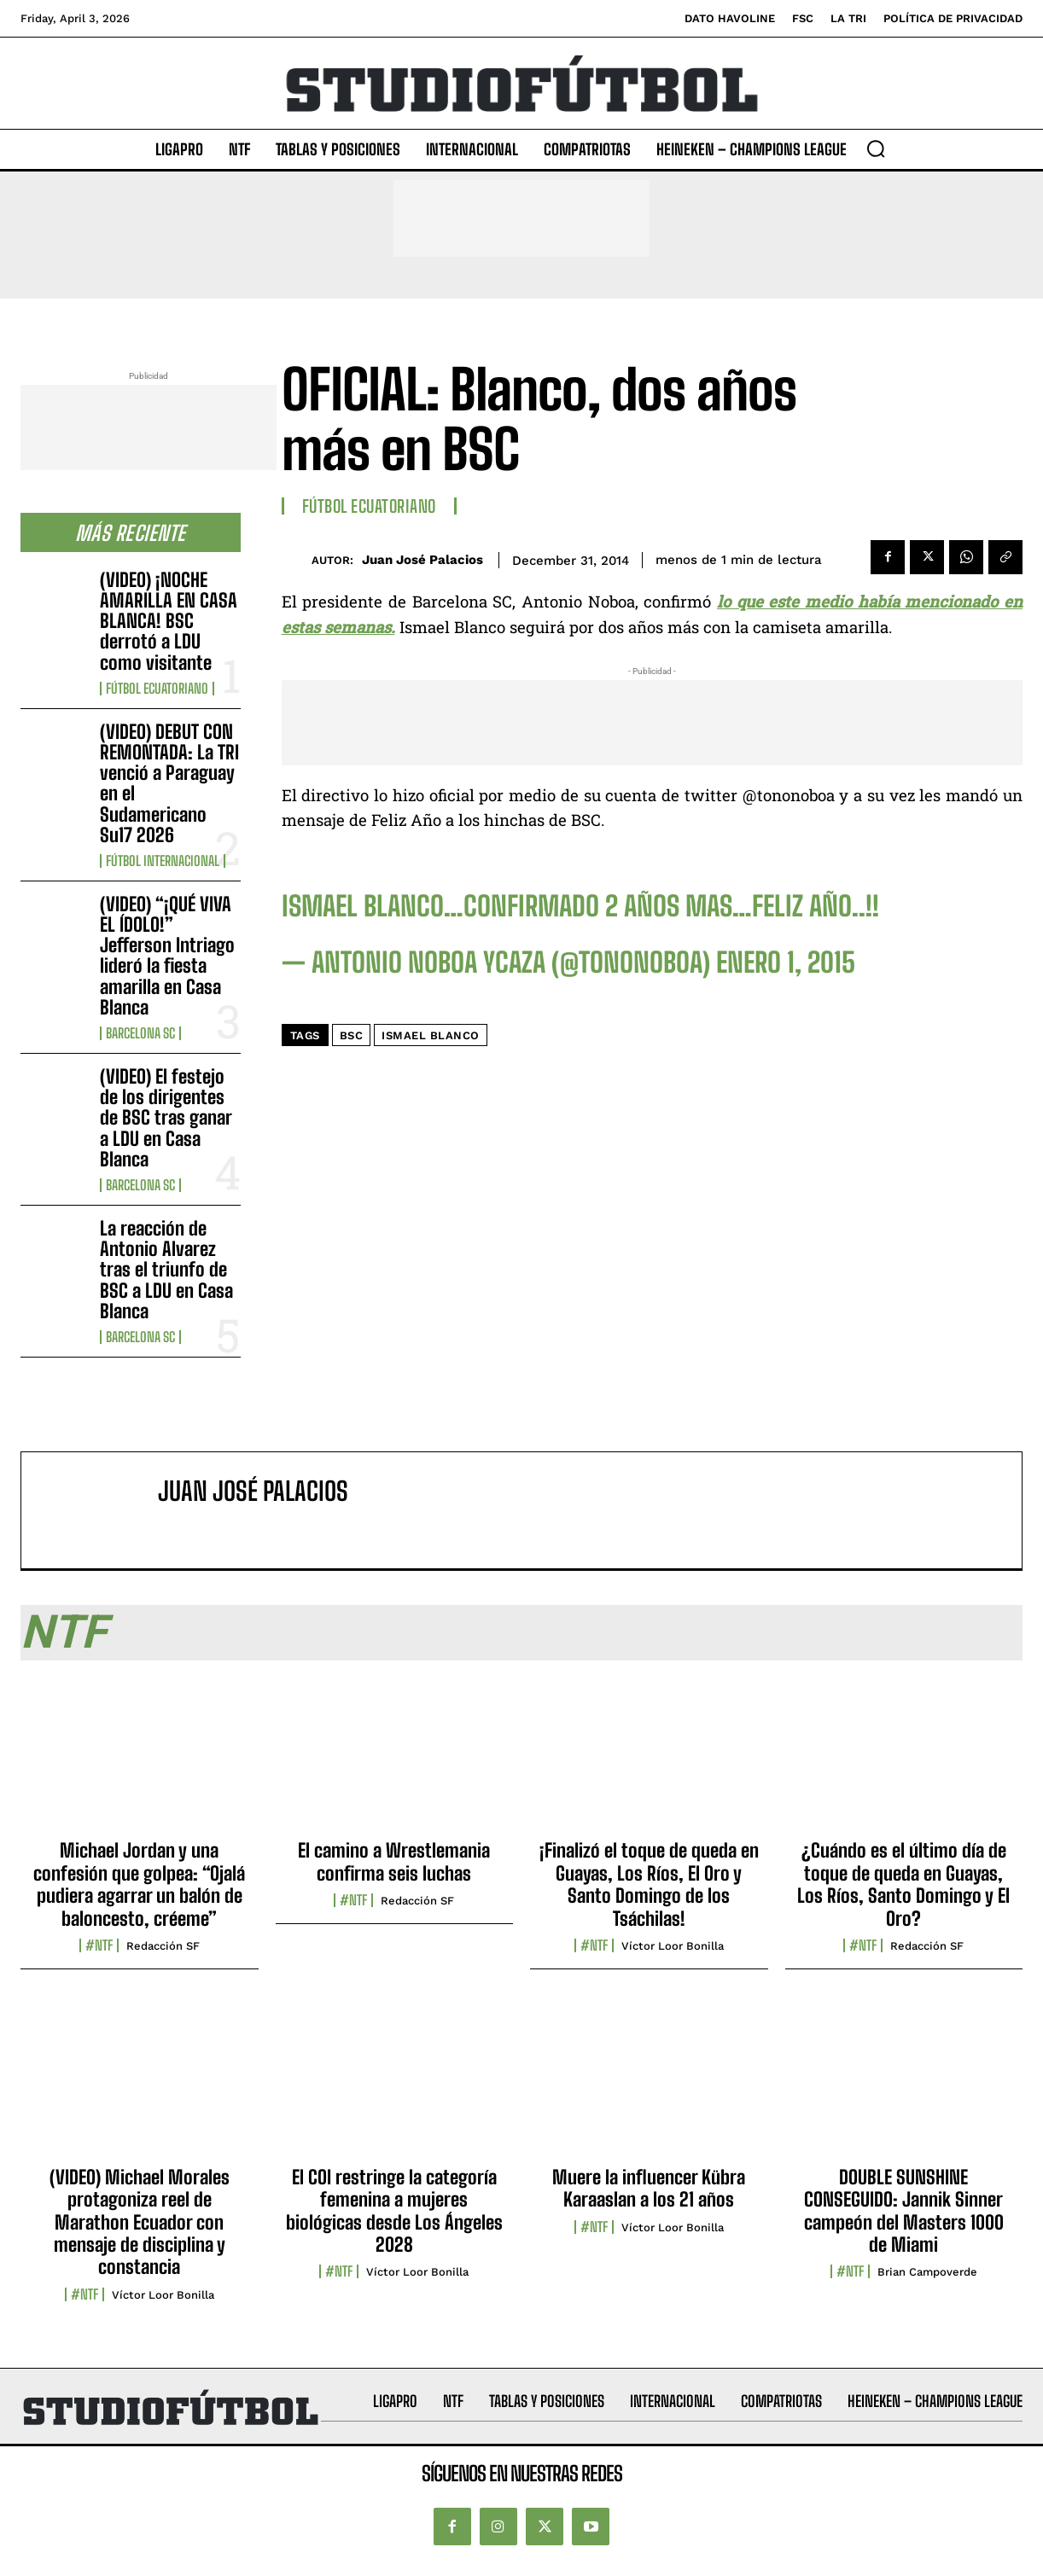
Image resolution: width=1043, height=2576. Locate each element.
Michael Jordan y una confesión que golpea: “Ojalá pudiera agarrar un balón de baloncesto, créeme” (139, 1884)
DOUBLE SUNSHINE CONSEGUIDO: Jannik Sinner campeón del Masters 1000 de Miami (904, 2211)
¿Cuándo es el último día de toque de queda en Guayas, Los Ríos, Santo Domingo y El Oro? (903, 1884)
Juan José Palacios (422, 559)
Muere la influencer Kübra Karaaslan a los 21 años (648, 2188)
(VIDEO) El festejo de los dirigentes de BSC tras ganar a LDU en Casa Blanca (166, 1118)
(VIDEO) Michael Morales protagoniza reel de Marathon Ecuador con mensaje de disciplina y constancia (140, 2222)
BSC (352, 1035)
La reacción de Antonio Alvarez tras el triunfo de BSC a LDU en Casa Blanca (166, 1270)
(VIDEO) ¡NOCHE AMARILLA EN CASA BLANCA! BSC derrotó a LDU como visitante (168, 621)
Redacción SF (163, 1945)
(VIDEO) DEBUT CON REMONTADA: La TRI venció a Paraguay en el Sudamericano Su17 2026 (169, 783)
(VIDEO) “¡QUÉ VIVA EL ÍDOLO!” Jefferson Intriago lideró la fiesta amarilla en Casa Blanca (167, 956)
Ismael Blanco (431, 1035)
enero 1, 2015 (785, 962)
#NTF (99, 1945)
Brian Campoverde (927, 2271)
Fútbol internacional (162, 861)
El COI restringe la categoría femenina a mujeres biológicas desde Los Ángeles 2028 (394, 2211)
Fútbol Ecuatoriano (157, 688)
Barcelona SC (140, 1033)
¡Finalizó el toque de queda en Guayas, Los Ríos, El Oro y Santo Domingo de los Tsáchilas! (649, 1884)
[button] (875, 148)
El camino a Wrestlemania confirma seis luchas (394, 1861)
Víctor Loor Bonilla (672, 1945)
